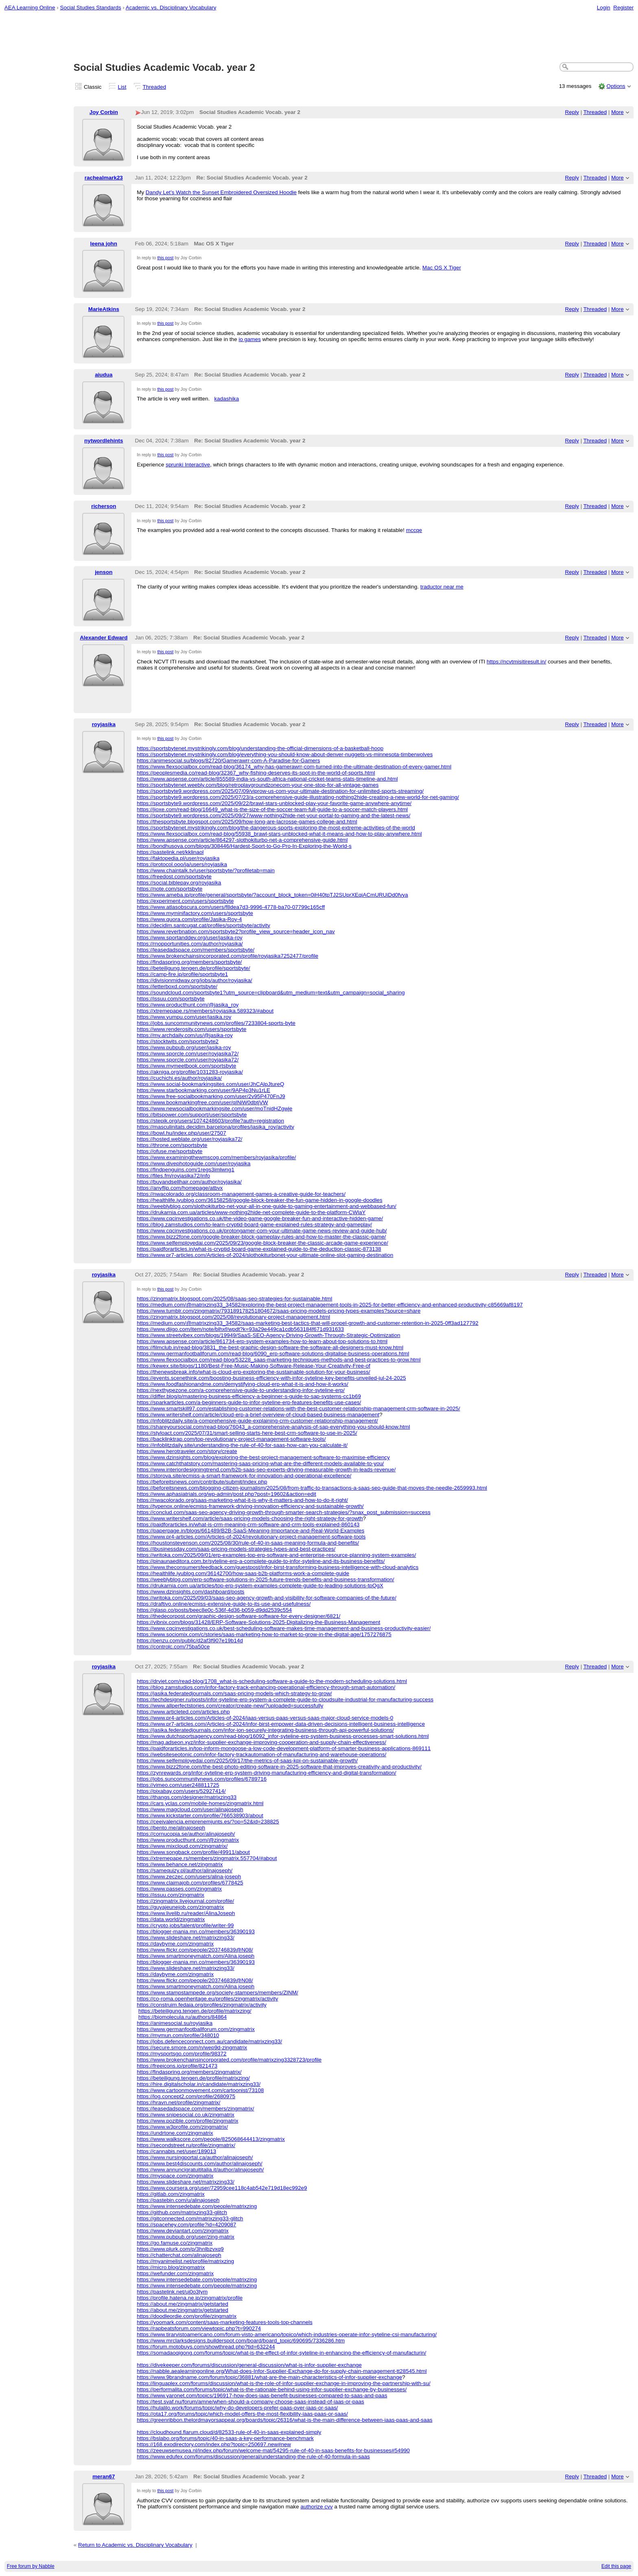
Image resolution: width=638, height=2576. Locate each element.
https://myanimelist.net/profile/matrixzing (185, 2261)
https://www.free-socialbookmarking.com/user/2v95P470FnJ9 (211, 1096)
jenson (103, 572)
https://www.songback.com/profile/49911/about (193, 1852)
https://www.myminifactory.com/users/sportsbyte (195, 913)
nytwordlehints (103, 441)
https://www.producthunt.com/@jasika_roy (187, 1005)
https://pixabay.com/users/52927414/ (181, 1791)
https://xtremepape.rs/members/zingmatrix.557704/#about (207, 1858)
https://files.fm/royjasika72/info (173, 1176)
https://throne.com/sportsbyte (172, 1145)
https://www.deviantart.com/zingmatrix (183, 2231)
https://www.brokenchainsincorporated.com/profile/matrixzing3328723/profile (229, 2060)
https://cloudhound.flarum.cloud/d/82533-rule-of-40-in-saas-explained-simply (229, 2432)
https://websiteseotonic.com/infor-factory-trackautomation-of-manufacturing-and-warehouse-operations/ (261, 1754)
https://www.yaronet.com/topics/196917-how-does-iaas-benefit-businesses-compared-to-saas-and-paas (262, 2395)
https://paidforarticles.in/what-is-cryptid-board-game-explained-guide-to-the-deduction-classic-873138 (259, 1249)
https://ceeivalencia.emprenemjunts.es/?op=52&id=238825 (208, 1822)
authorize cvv (317, 2507)
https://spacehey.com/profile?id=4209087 (186, 2224)
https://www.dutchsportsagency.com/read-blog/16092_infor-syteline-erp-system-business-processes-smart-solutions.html (282, 1736)
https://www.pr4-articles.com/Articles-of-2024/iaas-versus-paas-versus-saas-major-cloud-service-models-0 (265, 1718)
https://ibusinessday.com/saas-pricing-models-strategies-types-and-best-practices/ (236, 1549)
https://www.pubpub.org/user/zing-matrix (185, 2237)
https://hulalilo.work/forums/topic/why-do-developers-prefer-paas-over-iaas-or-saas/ (237, 2408)
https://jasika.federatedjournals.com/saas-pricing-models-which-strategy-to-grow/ (234, 1693)
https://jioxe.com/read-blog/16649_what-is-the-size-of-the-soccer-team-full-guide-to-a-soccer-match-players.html (272, 809)
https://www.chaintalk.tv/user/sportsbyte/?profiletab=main (206, 870)
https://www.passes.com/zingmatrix (179, 1889)
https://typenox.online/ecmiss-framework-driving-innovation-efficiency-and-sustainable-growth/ (250, 1506)
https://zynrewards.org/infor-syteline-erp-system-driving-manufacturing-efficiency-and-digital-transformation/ (266, 1773)
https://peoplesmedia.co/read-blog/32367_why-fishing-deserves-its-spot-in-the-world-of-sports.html (256, 773)
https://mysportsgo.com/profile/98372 (181, 2054)
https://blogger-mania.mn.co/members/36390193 (196, 1931)
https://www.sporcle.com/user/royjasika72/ (187, 1054)
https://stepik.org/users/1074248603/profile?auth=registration (210, 1121)
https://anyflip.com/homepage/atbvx (180, 1188)
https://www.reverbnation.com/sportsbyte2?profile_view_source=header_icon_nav (236, 931)
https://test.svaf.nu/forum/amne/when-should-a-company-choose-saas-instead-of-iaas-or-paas (250, 2402)
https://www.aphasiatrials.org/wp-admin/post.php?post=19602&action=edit (226, 1494)
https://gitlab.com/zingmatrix (171, 2194)
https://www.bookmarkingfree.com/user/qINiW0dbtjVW (202, 1102)
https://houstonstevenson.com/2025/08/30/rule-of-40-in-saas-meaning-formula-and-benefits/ (248, 1543)
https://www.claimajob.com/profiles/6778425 (190, 1883)
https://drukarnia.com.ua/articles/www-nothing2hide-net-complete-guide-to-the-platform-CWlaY (251, 1212)
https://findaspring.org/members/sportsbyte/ (189, 962)
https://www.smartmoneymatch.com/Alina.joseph (195, 1956)
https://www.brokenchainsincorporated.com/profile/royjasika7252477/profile (227, 956)
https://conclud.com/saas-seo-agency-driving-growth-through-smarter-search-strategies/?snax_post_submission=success (283, 1512)
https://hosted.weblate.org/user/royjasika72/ (189, 1139)
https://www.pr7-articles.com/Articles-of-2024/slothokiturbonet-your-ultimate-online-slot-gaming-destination (265, 1255)
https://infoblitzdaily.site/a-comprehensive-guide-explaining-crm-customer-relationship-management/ (257, 1421)
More (617, 112)
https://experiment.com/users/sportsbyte (185, 901)
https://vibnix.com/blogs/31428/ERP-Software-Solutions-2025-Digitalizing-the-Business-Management (258, 1622)
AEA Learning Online (29, 7)
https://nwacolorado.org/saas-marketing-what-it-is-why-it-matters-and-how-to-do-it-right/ (242, 1500)
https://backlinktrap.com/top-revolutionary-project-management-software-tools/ (231, 1439)
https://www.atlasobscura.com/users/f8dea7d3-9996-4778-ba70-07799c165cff (231, 907)
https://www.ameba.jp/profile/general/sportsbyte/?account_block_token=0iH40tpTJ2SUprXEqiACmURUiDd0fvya (272, 895)
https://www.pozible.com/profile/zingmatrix (187, 2121)
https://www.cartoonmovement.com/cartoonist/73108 (200, 2090)
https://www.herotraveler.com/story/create (187, 1451)
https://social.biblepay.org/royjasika (179, 883)
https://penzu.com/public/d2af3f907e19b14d (190, 1640)
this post (165, 257)
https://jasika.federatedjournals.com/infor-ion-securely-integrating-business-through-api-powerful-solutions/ (265, 1730)
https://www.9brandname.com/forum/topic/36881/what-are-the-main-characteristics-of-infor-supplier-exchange (269, 2377)
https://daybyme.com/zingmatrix (175, 1944)
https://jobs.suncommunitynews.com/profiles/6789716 (202, 1779)
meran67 (103, 2476)
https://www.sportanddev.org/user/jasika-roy (190, 938)
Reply (572, 112)
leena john (103, 244)
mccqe (414, 530)
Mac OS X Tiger (441, 268)
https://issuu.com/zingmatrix (170, 1895)
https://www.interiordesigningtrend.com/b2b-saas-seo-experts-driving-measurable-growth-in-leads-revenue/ (266, 1469)
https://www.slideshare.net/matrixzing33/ (185, 1938)
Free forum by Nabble (31, 2566)
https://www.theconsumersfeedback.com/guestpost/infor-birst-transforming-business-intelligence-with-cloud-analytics (277, 1567)
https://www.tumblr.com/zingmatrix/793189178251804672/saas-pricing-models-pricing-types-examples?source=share (278, 1311)
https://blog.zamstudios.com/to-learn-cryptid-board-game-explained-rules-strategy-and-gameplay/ (254, 1224)
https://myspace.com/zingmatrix (175, 2176)
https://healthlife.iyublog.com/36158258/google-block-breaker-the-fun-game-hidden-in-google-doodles (259, 1200)
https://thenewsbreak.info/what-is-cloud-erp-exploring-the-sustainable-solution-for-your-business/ (253, 1372)
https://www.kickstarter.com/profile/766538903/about (200, 1815)
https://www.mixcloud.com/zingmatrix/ (182, 1846)
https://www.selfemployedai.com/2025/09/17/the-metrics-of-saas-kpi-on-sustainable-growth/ (247, 1760)
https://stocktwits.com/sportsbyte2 (177, 1041)
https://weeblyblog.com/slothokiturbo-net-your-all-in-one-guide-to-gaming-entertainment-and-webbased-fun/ (266, 1206)
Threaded (154, 87)
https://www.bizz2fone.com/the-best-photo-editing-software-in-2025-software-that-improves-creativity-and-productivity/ (279, 1767)
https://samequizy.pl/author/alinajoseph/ (184, 1870)
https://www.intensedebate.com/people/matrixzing (197, 2206)
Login (603, 7)
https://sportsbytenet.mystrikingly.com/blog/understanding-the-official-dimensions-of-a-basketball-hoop (260, 748)
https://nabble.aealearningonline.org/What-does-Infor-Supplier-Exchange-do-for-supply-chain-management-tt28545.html (282, 2371)
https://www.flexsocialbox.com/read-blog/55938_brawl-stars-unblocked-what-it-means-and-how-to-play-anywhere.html (279, 834)
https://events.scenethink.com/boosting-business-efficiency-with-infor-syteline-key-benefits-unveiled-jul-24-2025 (271, 1378)
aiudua (103, 375)
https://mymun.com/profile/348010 (178, 2035)
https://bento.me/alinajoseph (171, 1828)
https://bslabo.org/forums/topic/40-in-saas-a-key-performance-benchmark (225, 2438)
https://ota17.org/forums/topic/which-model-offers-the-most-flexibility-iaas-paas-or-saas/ (242, 2414)
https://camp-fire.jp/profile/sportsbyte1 (182, 974)
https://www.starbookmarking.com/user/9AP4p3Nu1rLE (203, 1090)
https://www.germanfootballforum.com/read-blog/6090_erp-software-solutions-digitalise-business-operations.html (273, 1353)
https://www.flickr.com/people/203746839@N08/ (195, 1950)
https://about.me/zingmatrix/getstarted (182, 2304)
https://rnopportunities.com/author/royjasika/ (190, 944)
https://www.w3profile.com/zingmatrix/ (182, 2127)
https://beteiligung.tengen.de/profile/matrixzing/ (194, 2011)
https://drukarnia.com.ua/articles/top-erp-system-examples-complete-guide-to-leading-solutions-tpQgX (260, 1585)
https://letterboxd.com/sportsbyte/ (177, 986)
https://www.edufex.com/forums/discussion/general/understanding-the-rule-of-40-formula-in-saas (253, 2456)
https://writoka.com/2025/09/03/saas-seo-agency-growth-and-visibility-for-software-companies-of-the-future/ (266, 1598)
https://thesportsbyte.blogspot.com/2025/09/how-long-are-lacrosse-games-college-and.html (247, 822)
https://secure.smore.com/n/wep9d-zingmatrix (192, 2047)
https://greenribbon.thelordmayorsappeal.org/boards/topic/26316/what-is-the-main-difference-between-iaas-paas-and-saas (285, 2420)
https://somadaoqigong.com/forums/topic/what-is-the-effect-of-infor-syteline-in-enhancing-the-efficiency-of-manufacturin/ (281, 2353)
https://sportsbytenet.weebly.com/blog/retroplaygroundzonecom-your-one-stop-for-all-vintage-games (257, 785)
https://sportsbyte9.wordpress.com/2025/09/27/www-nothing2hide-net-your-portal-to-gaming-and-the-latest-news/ (273, 815)
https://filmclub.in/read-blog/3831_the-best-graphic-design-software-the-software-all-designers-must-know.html (270, 1347)
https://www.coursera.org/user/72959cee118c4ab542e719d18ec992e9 (222, 2188)
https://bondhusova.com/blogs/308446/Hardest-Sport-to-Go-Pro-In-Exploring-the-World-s (244, 846)
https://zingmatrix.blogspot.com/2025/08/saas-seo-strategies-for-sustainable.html (234, 1299)
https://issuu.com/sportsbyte (171, 999)
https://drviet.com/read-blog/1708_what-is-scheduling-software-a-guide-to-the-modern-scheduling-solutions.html (272, 1681)
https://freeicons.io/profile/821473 (177, 2066)
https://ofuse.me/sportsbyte (169, 1151)
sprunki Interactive (188, 465)
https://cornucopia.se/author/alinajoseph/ (186, 1834)
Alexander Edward (103, 638)
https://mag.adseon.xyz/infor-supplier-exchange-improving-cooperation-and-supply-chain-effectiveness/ (261, 1742)
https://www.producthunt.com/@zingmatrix (188, 1840)
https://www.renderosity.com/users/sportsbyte (191, 1029)
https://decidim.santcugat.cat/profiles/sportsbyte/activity (203, 925)
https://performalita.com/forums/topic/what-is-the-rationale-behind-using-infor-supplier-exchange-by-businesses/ (271, 2389)
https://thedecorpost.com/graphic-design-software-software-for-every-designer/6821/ (238, 1616)
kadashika (226, 399)
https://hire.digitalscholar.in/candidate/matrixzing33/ (198, 2084)
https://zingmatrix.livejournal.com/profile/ (185, 1901)
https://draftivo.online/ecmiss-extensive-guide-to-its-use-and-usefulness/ (223, 1604)
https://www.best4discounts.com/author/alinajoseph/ (199, 2163)
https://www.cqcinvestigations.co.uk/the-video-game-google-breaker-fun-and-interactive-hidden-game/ (260, 1218)
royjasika (104, 724)
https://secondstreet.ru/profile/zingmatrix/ (186, 2145)
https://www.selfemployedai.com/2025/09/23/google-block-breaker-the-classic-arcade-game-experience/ (262, 1243)
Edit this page (616, 2566)
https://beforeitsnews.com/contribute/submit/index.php (202, 1482)
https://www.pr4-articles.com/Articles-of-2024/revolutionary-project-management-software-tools (251, 1537)
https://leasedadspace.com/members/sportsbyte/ (195, 950)
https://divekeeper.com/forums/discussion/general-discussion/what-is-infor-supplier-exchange (249, 2365)
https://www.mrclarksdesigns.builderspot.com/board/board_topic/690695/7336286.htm (241, 2340)
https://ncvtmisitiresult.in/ (516, 662)
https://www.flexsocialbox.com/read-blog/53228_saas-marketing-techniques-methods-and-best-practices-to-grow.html (279, 1360)
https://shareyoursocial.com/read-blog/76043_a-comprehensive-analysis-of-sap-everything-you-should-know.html (273, 1427)
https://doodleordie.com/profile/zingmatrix (186, 2316)
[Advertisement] (319, 37)
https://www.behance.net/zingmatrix (180, 1864)
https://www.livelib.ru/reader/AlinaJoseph (186, 1913)
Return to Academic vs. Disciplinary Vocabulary (135, 2545)
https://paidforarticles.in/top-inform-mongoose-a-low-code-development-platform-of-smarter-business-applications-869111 (283, 1748)
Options (615, 86)
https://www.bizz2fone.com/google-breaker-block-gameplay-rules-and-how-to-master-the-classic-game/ (261, 1237)
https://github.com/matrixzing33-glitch (182, 2212)
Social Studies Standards (90, 7)
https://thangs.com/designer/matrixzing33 (186, 1797)
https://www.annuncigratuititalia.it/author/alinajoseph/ (200, 2170)
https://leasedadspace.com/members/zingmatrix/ (195, 2108)
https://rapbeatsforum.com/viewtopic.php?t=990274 (199, 2328)
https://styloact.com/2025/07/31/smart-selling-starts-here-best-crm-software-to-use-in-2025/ (247, 1433)
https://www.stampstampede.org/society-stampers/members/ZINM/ (217, 1992)
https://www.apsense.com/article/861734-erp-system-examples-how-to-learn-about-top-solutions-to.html (262, 1341)
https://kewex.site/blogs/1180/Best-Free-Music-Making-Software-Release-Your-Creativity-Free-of (253, 1366)
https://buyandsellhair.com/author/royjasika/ (189, 1182)
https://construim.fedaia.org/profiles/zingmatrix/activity (202, 2005)
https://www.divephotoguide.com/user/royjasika (193, 1163)
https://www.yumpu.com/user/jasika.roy (184, 1017)
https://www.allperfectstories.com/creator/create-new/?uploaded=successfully (230, 1706)
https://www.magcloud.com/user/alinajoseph (190, 1809)
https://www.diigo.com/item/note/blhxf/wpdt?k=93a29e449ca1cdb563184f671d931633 (240, 1329)
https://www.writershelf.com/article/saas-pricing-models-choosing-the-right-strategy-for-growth (250, 1518)
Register (623, 7)
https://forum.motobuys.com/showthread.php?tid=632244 (206, 2347)
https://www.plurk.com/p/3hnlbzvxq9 (180, 2249)
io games (249, 339)
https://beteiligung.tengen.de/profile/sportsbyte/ (193, 968)
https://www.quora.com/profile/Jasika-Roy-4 (189, 919)
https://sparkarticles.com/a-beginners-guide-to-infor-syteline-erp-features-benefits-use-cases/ (249, 1402)
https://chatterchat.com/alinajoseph (179, 2255)
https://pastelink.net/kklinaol (170, 852)
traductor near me (441, 587)
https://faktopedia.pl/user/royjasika (178, 858)
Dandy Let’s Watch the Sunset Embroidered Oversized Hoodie (221, 192)
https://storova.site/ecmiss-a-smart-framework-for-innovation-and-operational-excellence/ (244, 1476)
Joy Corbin (104, 112)
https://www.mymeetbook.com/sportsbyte (186, 1066)
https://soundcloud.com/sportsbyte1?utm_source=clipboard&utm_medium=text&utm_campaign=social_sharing (270, 992)
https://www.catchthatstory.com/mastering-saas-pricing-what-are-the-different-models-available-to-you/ (260, 1463)
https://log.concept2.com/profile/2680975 (186, 2096)
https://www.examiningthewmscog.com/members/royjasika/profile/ (216, 1157)
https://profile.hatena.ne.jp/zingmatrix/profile (190, 2298)
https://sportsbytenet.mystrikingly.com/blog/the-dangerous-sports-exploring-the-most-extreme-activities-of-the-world (276, 828)
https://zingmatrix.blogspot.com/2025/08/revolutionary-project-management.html (233, 1317)
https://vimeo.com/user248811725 (178, 1785)
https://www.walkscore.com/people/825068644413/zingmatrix (211, 2139)
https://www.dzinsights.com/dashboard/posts (190, 1592)
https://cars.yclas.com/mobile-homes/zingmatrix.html (200, 1803)
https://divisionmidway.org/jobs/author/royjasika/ (194, 980)
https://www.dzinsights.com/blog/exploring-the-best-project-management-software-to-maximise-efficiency (263, 1457)
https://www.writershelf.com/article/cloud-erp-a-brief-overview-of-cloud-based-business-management (258, 1415)
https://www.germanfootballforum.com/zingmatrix (196, 2029)
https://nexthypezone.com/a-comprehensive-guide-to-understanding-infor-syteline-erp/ (241, 1390)
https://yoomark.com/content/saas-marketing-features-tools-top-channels (224, 2322)
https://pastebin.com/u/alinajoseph (178, 2200)
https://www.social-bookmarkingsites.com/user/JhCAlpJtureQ (210, 1084)
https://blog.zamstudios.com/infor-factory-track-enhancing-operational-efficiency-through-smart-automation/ (266, 1687)
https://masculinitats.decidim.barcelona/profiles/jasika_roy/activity (215, 1127)
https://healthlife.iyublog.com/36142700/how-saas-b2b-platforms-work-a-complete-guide (243, 1573)
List (122, 87)
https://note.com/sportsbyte (169, 889)
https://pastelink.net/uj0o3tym (172, 2292)
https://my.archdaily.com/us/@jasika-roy (185, 1035)
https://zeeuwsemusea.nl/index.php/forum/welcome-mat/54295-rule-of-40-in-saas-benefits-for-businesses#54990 (273, 2450)
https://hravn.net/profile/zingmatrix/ (178, 2102)
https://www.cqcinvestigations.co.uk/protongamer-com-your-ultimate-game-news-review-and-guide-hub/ (262, 1231)
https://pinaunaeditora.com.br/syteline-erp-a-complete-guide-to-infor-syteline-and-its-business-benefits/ (261, 1561)
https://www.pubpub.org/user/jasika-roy (184, 1047)
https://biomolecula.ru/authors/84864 (182, 2017)
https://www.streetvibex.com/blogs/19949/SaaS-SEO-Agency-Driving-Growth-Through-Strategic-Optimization (268, 1335)
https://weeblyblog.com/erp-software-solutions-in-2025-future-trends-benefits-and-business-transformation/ (265, 1579)
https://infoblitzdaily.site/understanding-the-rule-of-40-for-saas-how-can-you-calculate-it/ (242, 1445)
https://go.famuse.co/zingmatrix (174, 2243)
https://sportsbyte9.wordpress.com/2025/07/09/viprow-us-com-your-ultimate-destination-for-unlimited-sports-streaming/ (280, 791)
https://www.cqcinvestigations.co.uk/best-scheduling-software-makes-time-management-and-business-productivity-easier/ (283, 1628)
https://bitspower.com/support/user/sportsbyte (192, 1115)
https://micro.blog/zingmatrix (171, 2267)
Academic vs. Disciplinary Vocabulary (171, 7)
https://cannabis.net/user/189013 (176, 2151)
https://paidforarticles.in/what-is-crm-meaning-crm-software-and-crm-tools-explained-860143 (248, 1524)
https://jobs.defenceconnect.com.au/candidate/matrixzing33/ (209, 2041)
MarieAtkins (103, 309)
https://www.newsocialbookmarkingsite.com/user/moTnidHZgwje (214, 1108)
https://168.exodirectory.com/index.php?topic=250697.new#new (214, 2444)
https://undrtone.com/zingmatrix (175, 2133)
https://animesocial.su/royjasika (174, 2023)
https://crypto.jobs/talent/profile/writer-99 (185, 1925)
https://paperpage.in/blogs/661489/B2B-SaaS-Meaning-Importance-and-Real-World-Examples (250, 1531)
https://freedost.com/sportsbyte (174, 876)
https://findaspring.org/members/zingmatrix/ (189, 2072)
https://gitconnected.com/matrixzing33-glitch (190, 2218)
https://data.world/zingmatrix (171, 1919)
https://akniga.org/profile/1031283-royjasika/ (190, 1072)
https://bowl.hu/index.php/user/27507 (181, 1133)
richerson (103, 506)
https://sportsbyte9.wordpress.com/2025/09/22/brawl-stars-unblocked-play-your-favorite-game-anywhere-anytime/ (274, 803)
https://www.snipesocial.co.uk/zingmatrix (185, 2115)
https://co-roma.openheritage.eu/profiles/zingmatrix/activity (207, 1999)
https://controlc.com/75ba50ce (173, 1647)
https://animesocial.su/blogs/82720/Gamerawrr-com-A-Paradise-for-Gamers (228, 760)
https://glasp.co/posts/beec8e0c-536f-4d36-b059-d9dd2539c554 (214, 1610)
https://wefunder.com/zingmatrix (175, 2273)
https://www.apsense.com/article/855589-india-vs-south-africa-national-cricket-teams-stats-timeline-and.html (267, 779)
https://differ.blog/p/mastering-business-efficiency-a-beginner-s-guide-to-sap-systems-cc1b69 (249, 1396)
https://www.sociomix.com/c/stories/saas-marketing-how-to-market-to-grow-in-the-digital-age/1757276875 (264, 1634)
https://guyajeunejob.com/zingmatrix (180, 1907)
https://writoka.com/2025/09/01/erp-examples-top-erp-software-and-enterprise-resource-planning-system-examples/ (276, 1555)
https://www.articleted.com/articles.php (183, 1712)
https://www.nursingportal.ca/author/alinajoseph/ (195, 2157)
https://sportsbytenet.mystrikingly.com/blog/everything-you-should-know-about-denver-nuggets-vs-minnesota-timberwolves (285, 754)
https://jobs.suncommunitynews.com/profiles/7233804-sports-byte (216, 1023)
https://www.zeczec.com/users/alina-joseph (189, 1876)
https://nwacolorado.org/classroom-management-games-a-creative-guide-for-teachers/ (241, 1194)
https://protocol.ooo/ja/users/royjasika (182, 864)
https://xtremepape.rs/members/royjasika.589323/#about (205, 1011)
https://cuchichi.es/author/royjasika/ (179, 1078)
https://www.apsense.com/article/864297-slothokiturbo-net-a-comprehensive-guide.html (242, 840)
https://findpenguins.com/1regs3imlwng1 (185, 1170)
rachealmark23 (104, 178)
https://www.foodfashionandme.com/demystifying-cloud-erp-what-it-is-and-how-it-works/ (242, 1384)
